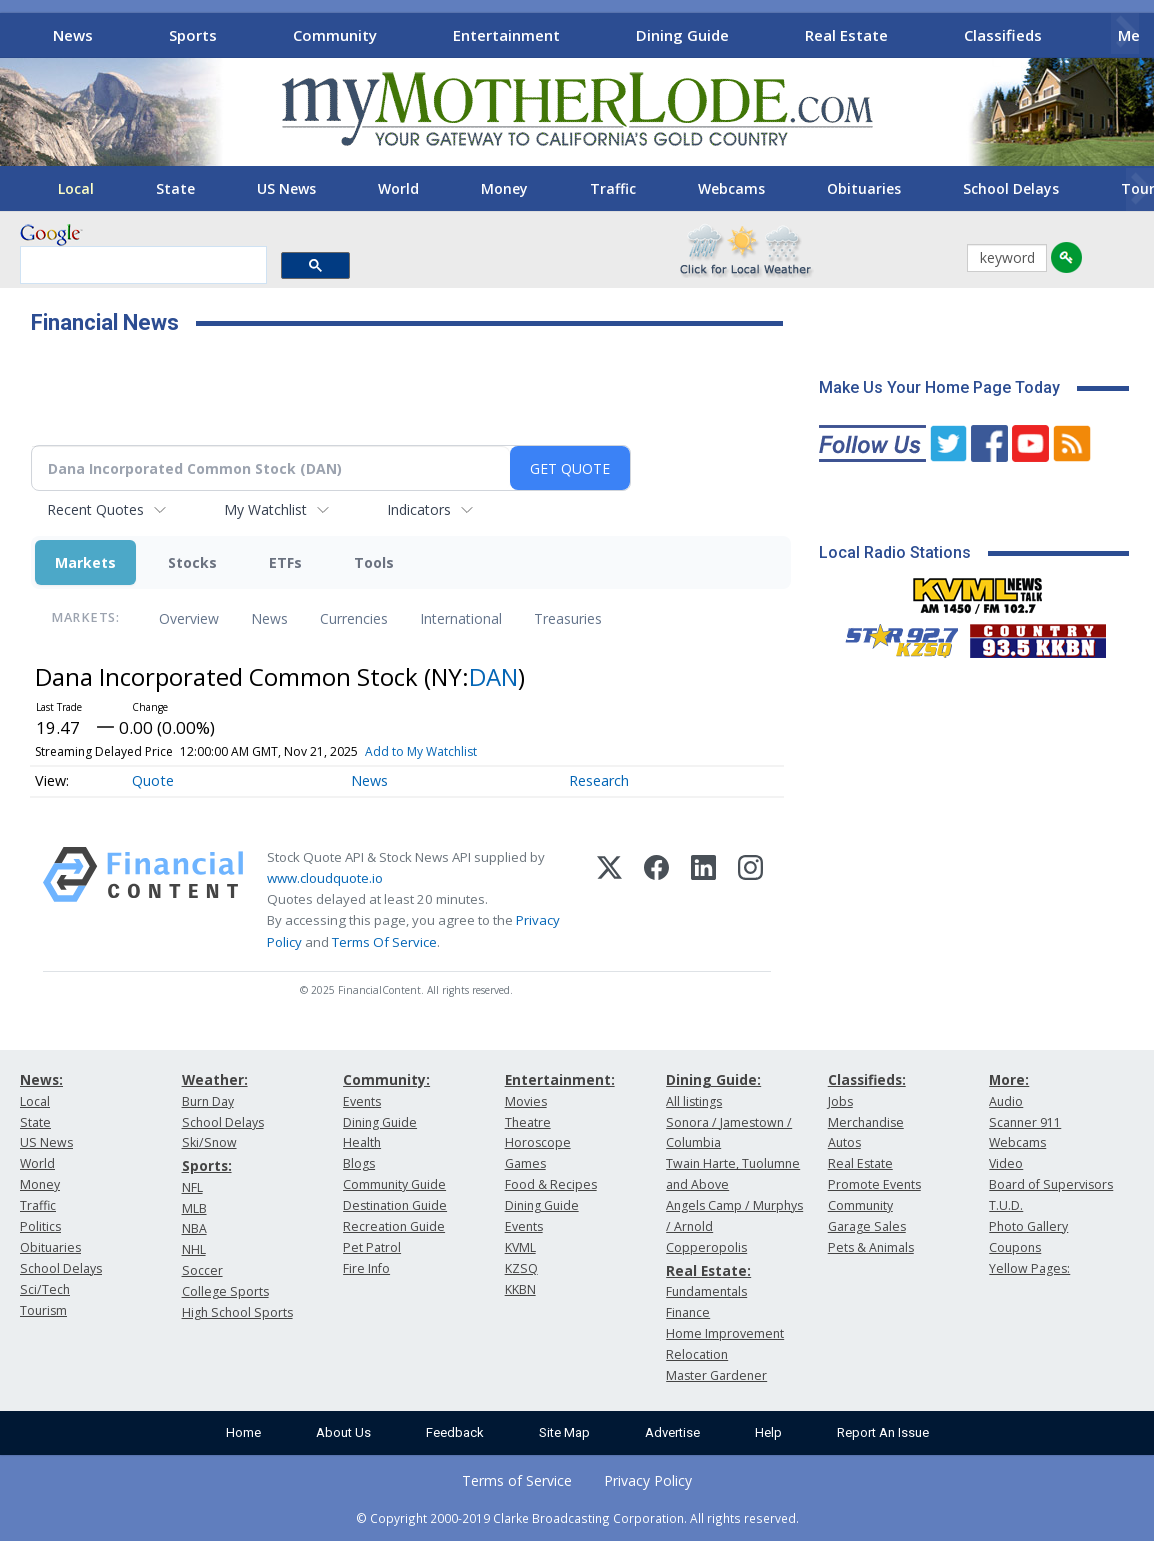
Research (599, 780)
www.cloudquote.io (325, 878)
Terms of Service (517, 1480)
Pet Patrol (372, 1247)
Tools (374, 562)
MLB (194, 1208)
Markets (85, 562)
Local (76, 188)
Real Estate (846, 35)
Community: (386, 1079)
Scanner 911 (1025, 1122)
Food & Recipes (551, 1184)
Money (504, 188)
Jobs (840, 1101)
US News (286, 188)
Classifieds (1003, 35)
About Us (343, 1432)
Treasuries (568, 618)
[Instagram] (750, 900)
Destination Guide (395, 1205)
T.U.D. (1006, 1205)
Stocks (192, 562)
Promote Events (874, 1184)
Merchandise (866, 1122)
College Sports (225, 1291)
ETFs (285, 562)
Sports (193, 35)
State (175, 188)
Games (525, 1163)
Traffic (613, 188)
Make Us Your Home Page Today (939, 387)
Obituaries (864, 188)
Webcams (731, 188)
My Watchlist (265, 509)
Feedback (455, 1432)
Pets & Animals (871, 1247)
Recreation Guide (394, 1226)
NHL (194, 1249)
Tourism (43, 1310)
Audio (1006, 1101)
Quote (153, 780)
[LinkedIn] (703, 900)
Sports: (207, 1165)
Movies (526, 1101)
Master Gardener (716, 1375)
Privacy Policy (648, 1480)
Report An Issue (883, 1432)
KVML (520, 1247)
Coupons (1015, 1247)
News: (41, 1079)
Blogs (359, 1163)
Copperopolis (706, 1247)
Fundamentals (706, 1291)
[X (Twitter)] (609, 900)
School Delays (1011, 188)
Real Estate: (708, 1270)
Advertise (672, 1432)
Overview (189, 618)
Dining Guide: (713, 1079)
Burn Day (208, 1101)
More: (1009, 1079)
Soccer (202, 1270)
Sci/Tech (45, 1289)
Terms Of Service (384, 942)
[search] (141, 266)
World (398, 188)
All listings (694, 1101)
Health (362, 1142)
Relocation (697, 1354)
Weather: (215, 1079)
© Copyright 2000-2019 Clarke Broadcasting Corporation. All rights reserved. (577, 1518)
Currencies (354, 618)
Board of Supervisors (1051, 1184)
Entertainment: (560, 1079)
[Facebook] (656, 900)
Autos (844, 1142)
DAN (493, 676)
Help (768, 1432)
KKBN (520, 1289)
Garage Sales (867, 1226)
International (461, 618)
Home (243, 1432)
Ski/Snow (209, 1142)
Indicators (419, 509)
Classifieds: (867, 1079)
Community (335, 35)
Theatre (528, 1122)
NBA (194, 1228)
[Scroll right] (1125, 32)
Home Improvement (725, 1333)
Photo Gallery (1028, 1226)
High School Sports (237, 1312)
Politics (40, 1226)
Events (362, 1101)
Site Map (564, 1432)
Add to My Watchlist (421, 751)
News (73, 35)
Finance (688, 1312)
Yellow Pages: (1029, 1268)
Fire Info (366, 1268)
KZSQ (521, 1268)
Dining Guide (682, 35)
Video (1006, 1163)
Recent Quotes (95, 509)
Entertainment (506, 35)
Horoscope (538, 1142)
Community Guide (394, 1184)
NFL (192, 1187)
